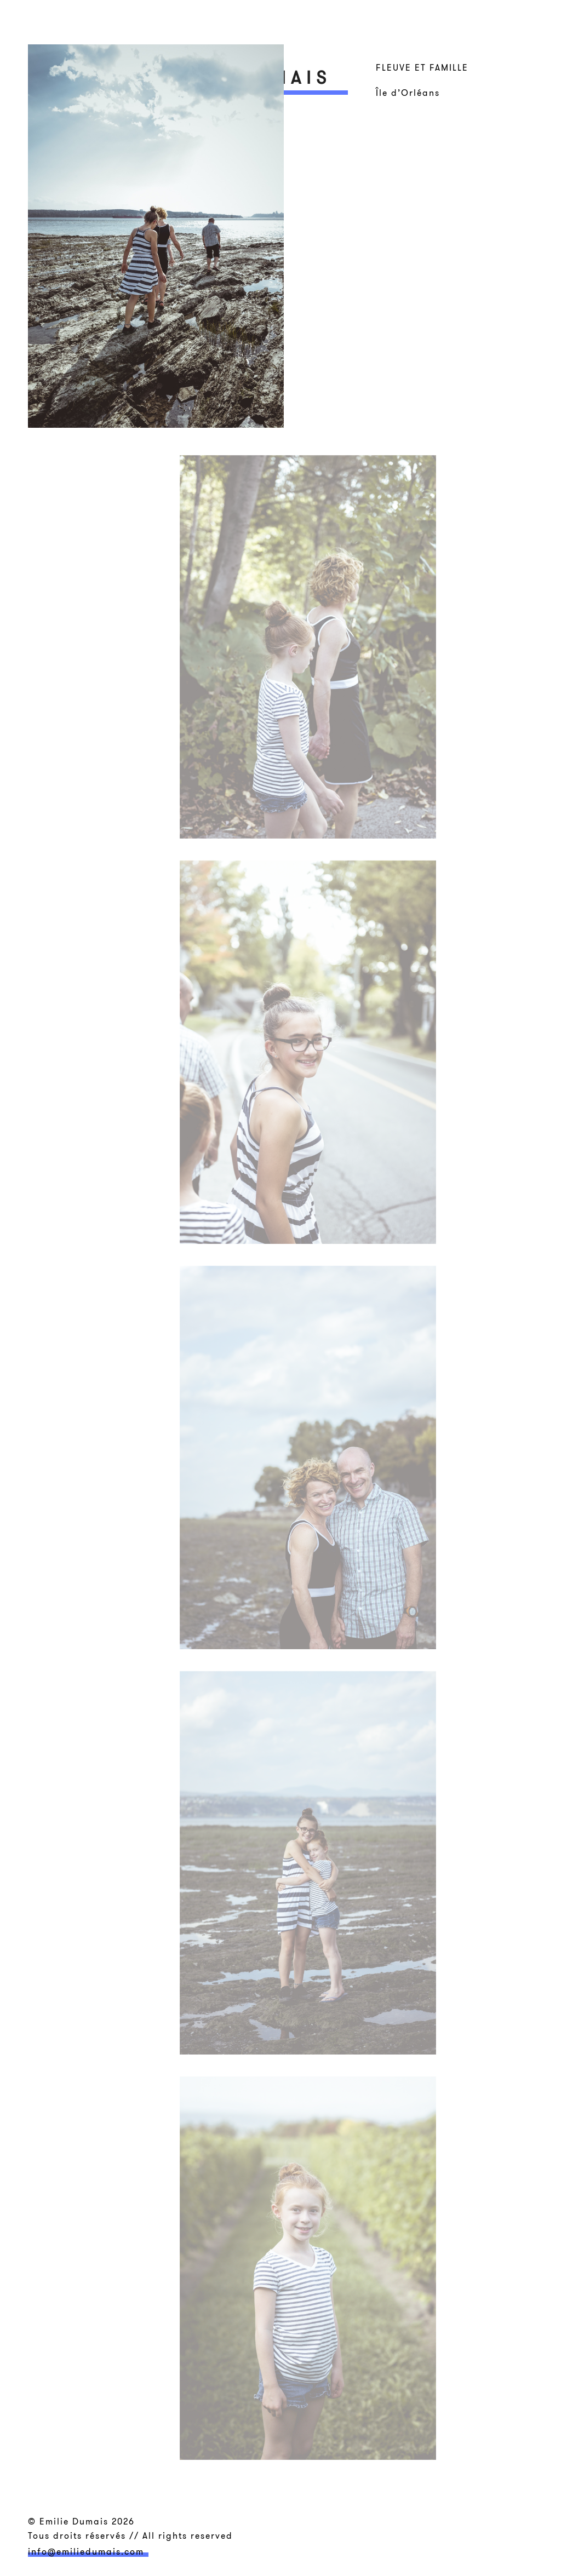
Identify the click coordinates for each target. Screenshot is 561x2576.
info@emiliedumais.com (86, 2551)
